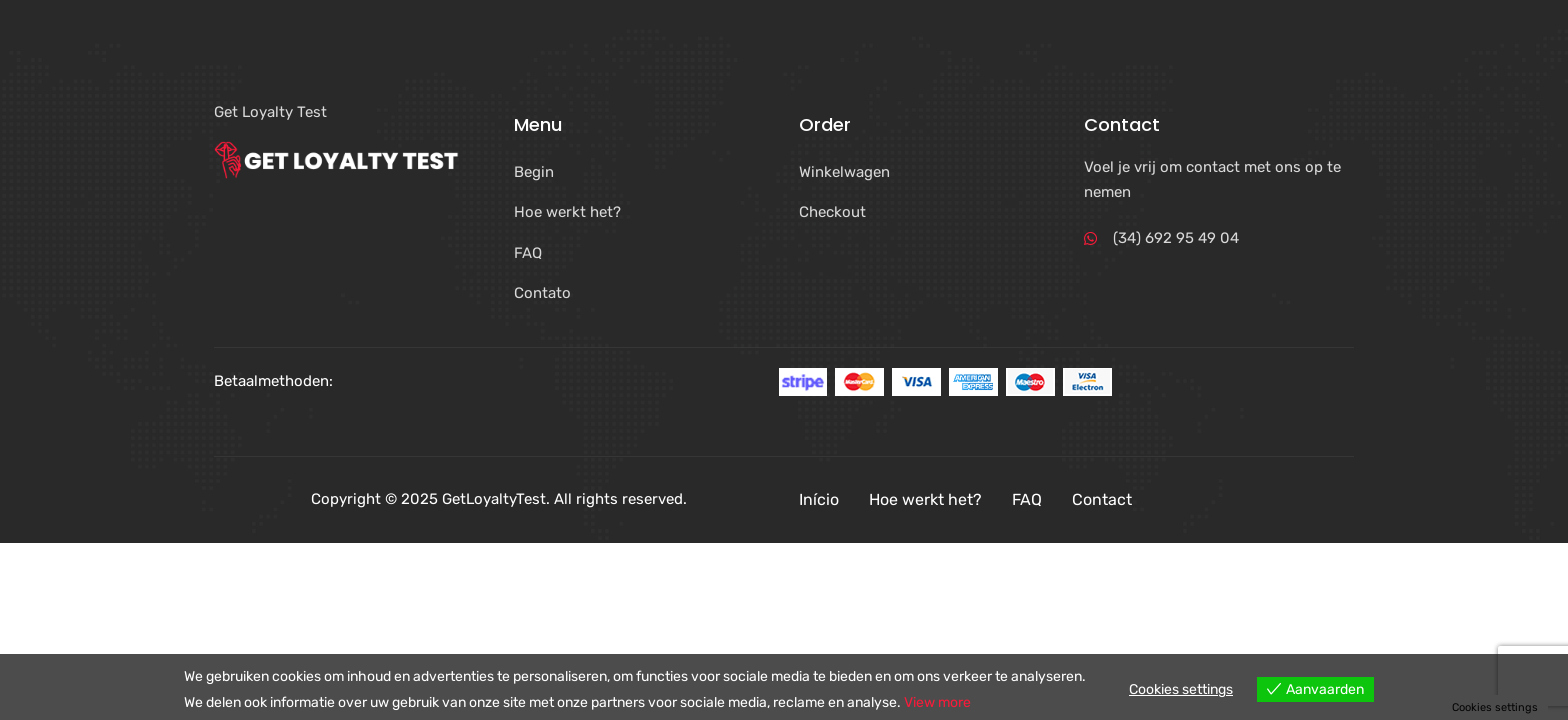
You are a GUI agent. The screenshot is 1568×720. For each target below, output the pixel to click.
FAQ (1027, 499)
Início (819, 499)
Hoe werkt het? (925, 499)
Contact (1102, 499)
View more (937, 702)
